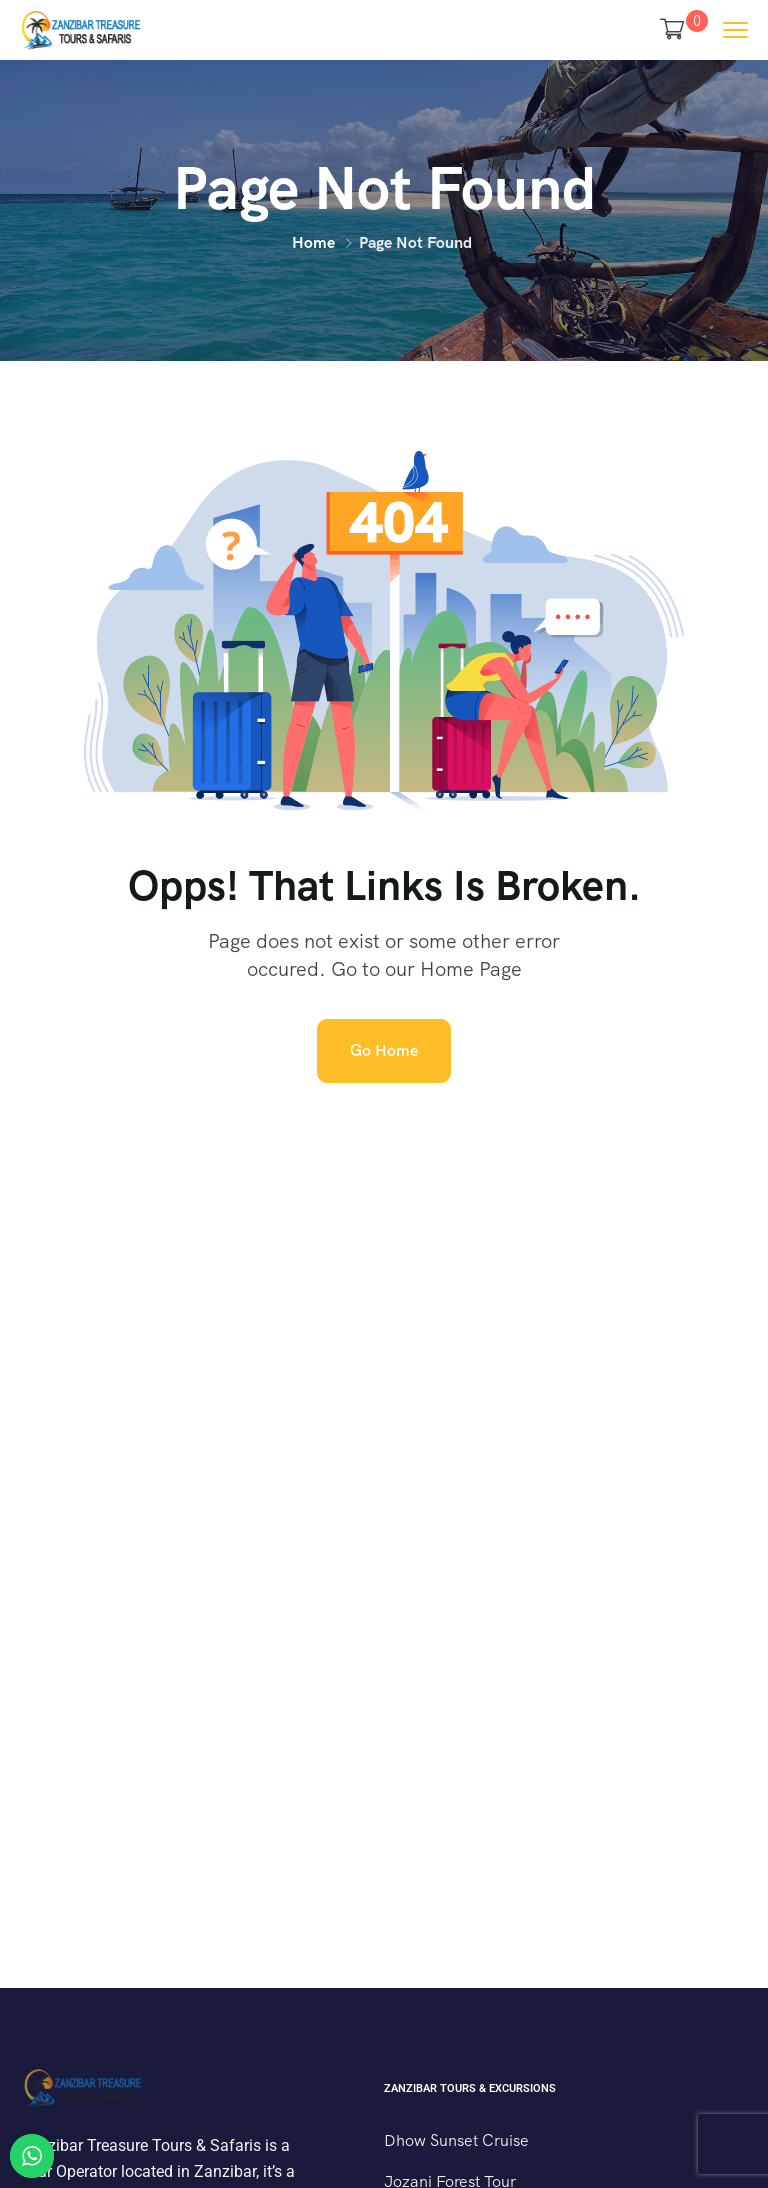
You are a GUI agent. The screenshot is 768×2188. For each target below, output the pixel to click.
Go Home (384, 1050)
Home (313, 242)
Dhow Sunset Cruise (456, 2140)
